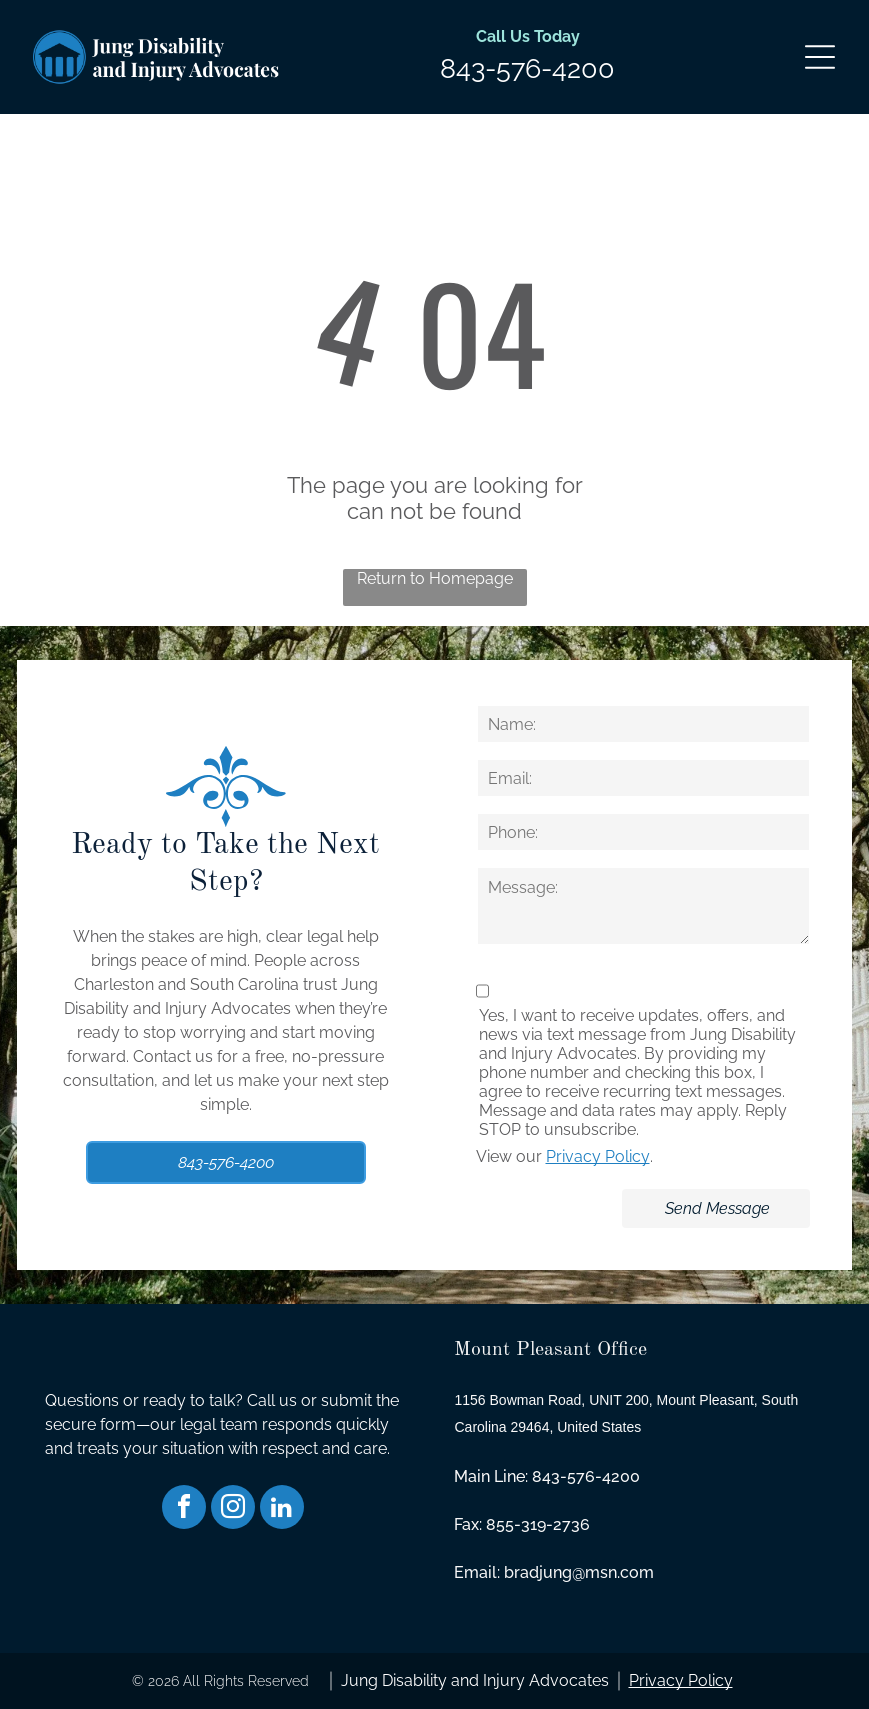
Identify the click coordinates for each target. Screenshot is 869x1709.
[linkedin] (282, 1509)
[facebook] (184, 1509)
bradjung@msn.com (579, 1572)
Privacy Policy (598, 1156)
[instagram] (233, 1509)
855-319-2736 (538, 1524)
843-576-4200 (527, 68)
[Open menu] (820, 57)
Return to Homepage (435, 578)
